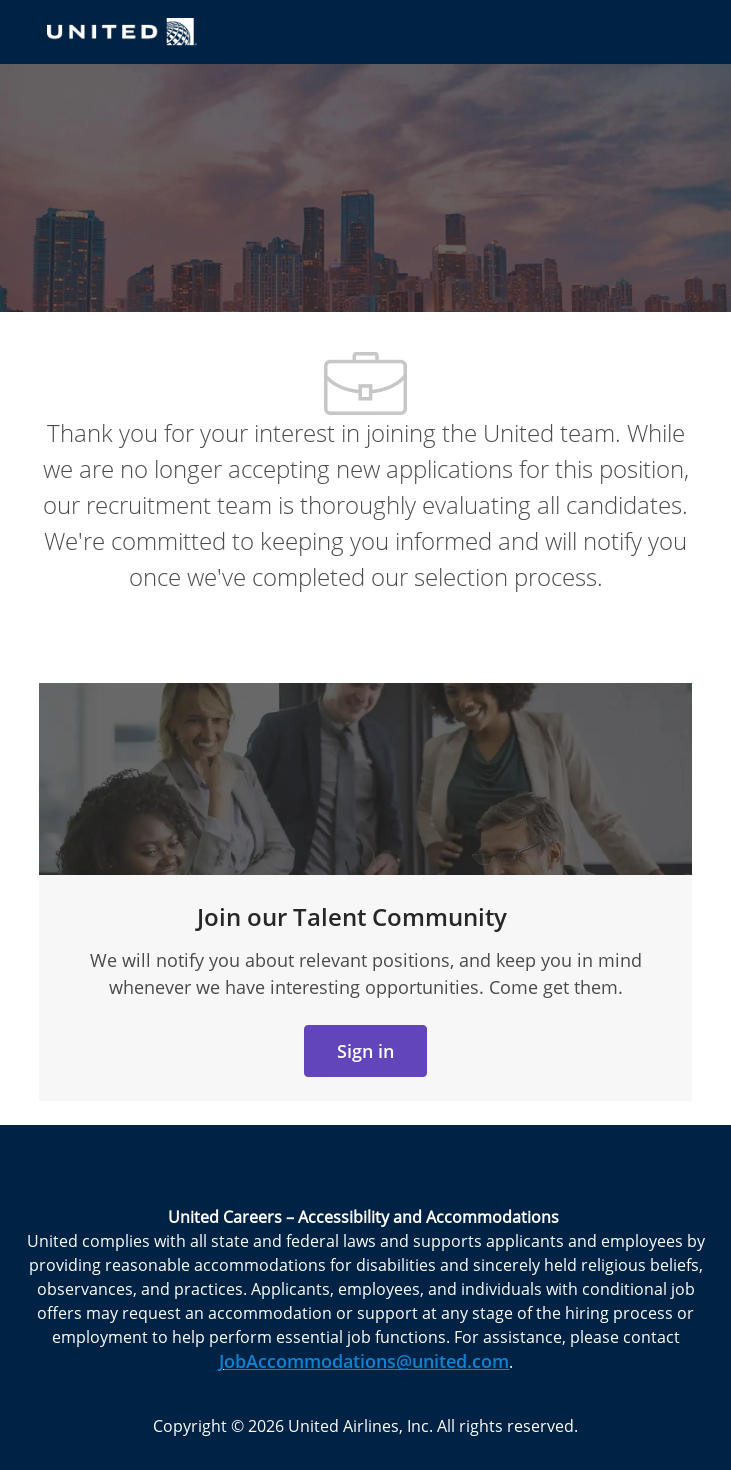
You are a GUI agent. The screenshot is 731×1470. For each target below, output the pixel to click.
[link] (365, 1051)
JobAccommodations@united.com (364, 1361)
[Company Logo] (122, 30)
